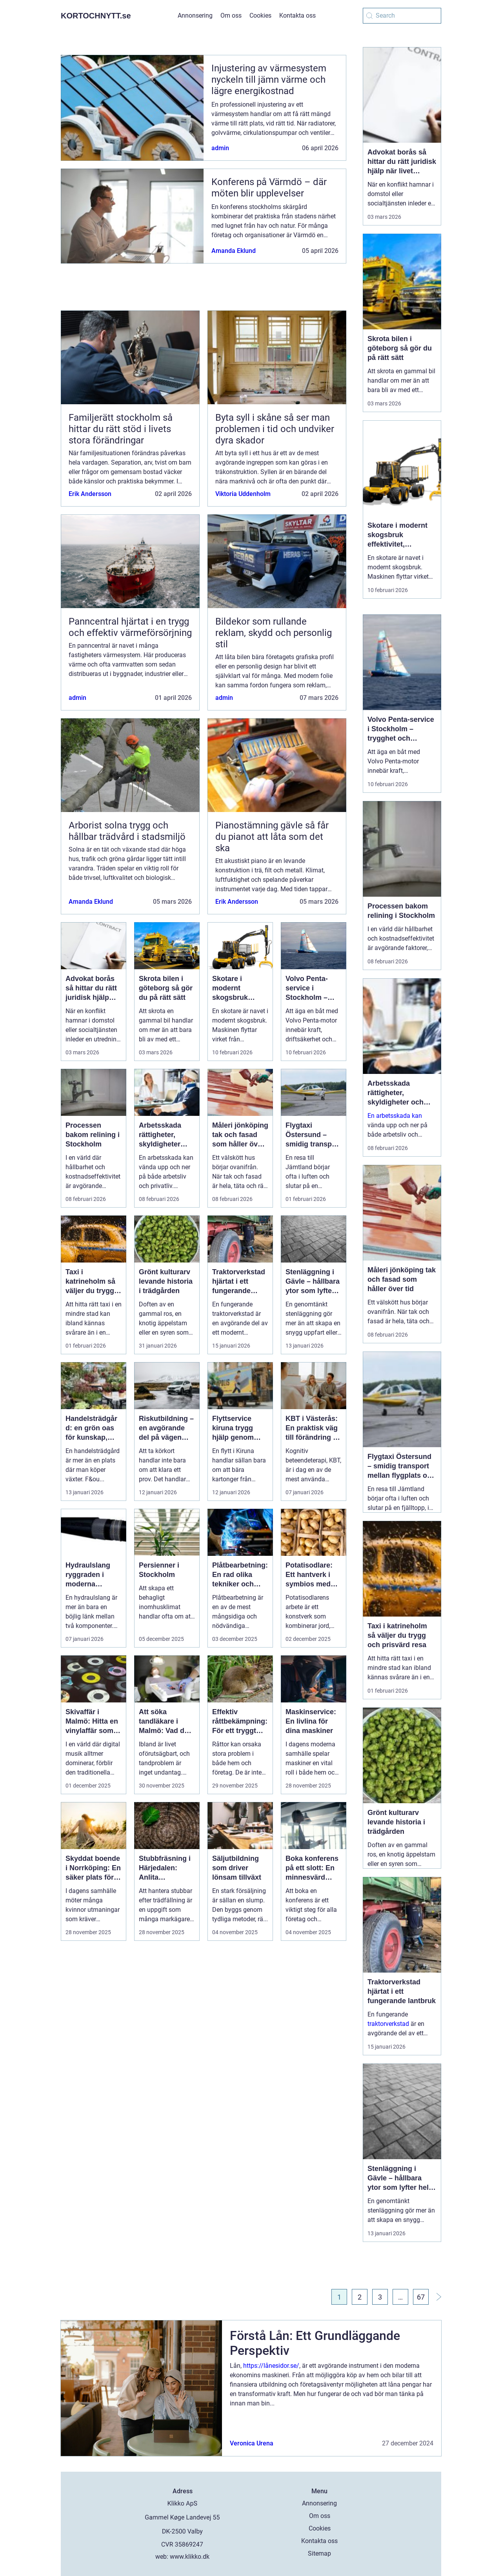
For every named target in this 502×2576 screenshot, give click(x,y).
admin (220, 148)
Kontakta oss (297, 15)
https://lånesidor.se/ (271, 2365)
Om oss (231, 15)
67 (421, 2297)
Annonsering (195, 15)
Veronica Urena (251, 2443)
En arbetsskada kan (394, 1115)
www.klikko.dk (189, 2556)
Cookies (260, 15)
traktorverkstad (388, 2023)
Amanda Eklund (233, 250)
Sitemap (319, 2553)
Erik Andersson (90, 494)
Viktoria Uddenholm (243, 494)
